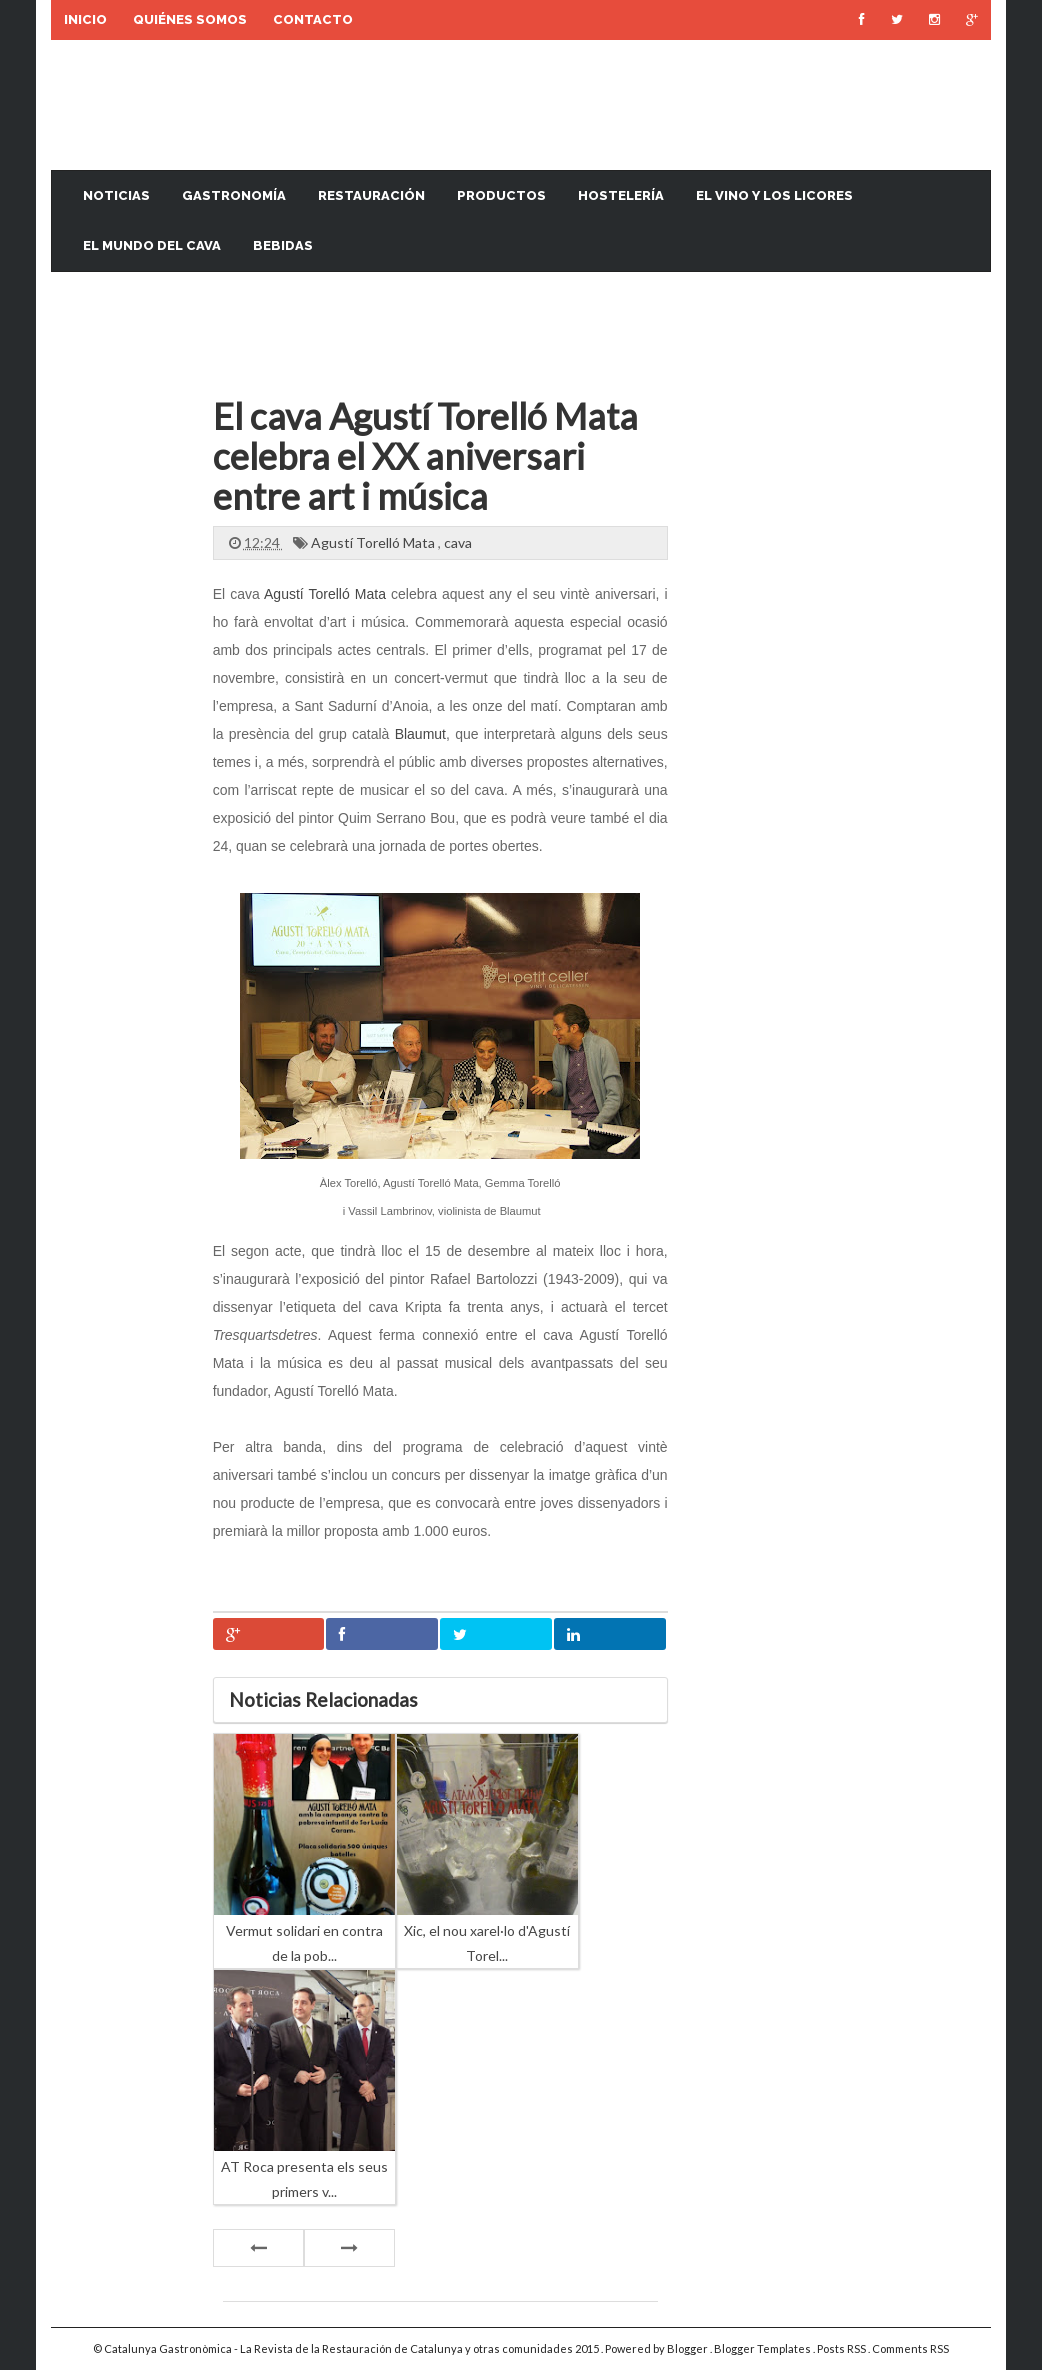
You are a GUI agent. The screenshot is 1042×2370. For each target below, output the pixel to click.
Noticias (116, 195)
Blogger (688, 2348)
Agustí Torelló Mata (374, 542)
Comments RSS (910, 2348)
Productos (501, 195)
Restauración (371, 195)
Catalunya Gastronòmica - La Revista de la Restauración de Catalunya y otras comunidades (339, 2348)
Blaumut (420, 734)
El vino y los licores (774, 195)
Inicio (85, 19)
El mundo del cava (152, 245)
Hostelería (621, 195)
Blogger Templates (763, 2348)
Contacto (313, 19)
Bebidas (283, 245)
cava (458, 542)
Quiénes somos (190, 19)
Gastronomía (234, 195)
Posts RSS (842, 2348)
